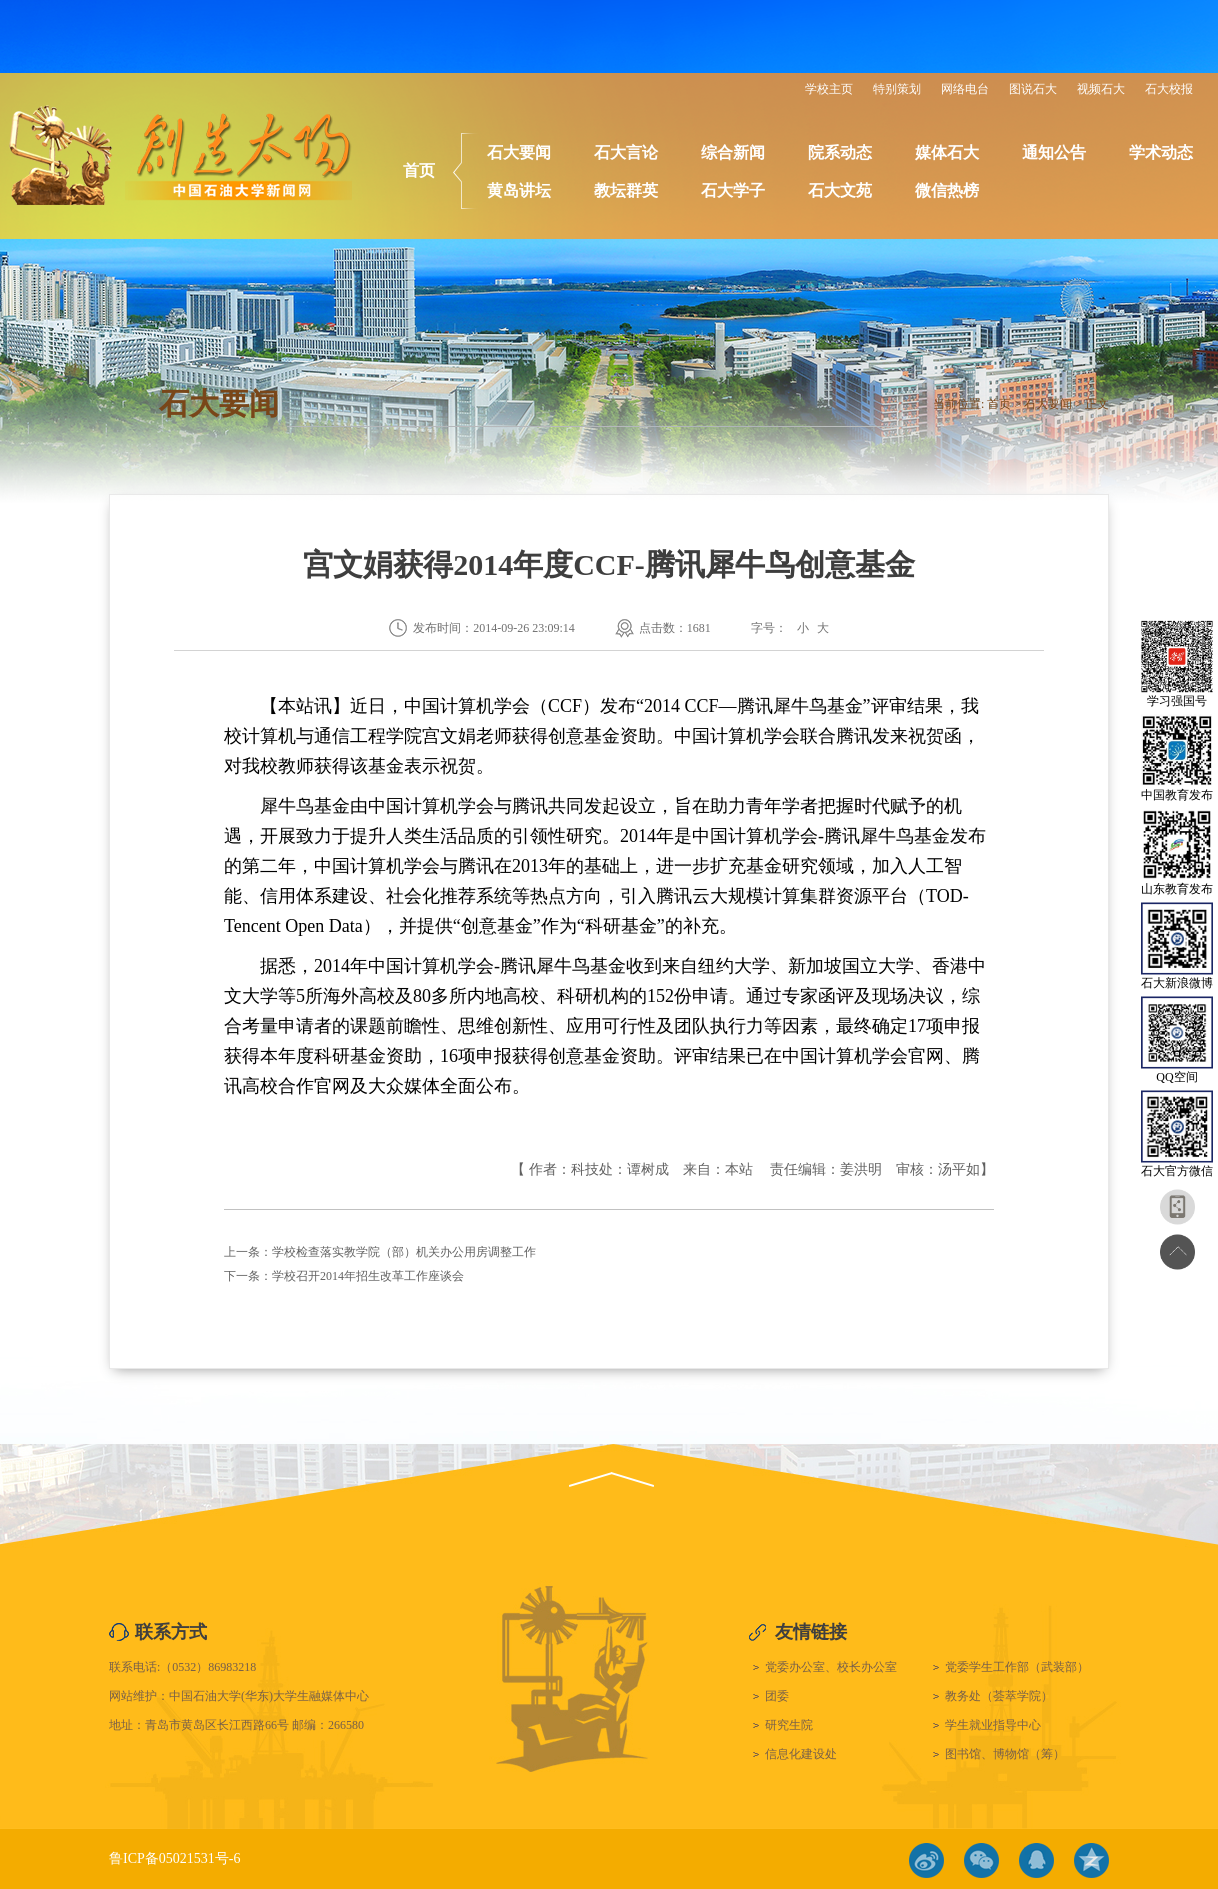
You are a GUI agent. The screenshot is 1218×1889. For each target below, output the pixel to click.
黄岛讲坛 (519, 190)
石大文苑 (840, 190)
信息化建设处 (801, 1754)
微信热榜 (947, 190)
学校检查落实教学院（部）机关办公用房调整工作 (404, 1252)
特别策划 (897, 89)
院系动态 (840, 152)
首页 (419, 170)
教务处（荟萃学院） (999, 1696)
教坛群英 (626, 190)
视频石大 (1101, 89)
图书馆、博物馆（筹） (1005, 1754)
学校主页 (829, 89)
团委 (777, 1696)
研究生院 (789, 1725)
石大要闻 (519, 152)
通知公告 (1054, 152)
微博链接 (926, 1860)
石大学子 (733, 190)
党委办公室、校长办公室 (831, 1667)
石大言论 (626, 152)
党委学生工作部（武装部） (1017, 1667)
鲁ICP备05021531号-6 (174, 1858)
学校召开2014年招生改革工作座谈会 (368, 1276)
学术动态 (1161, 152)
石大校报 (1169, 89)
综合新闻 (733, 152)
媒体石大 (947, 152)
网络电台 (965, 89)
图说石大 (1033, 89)
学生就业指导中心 (993, 1725)
